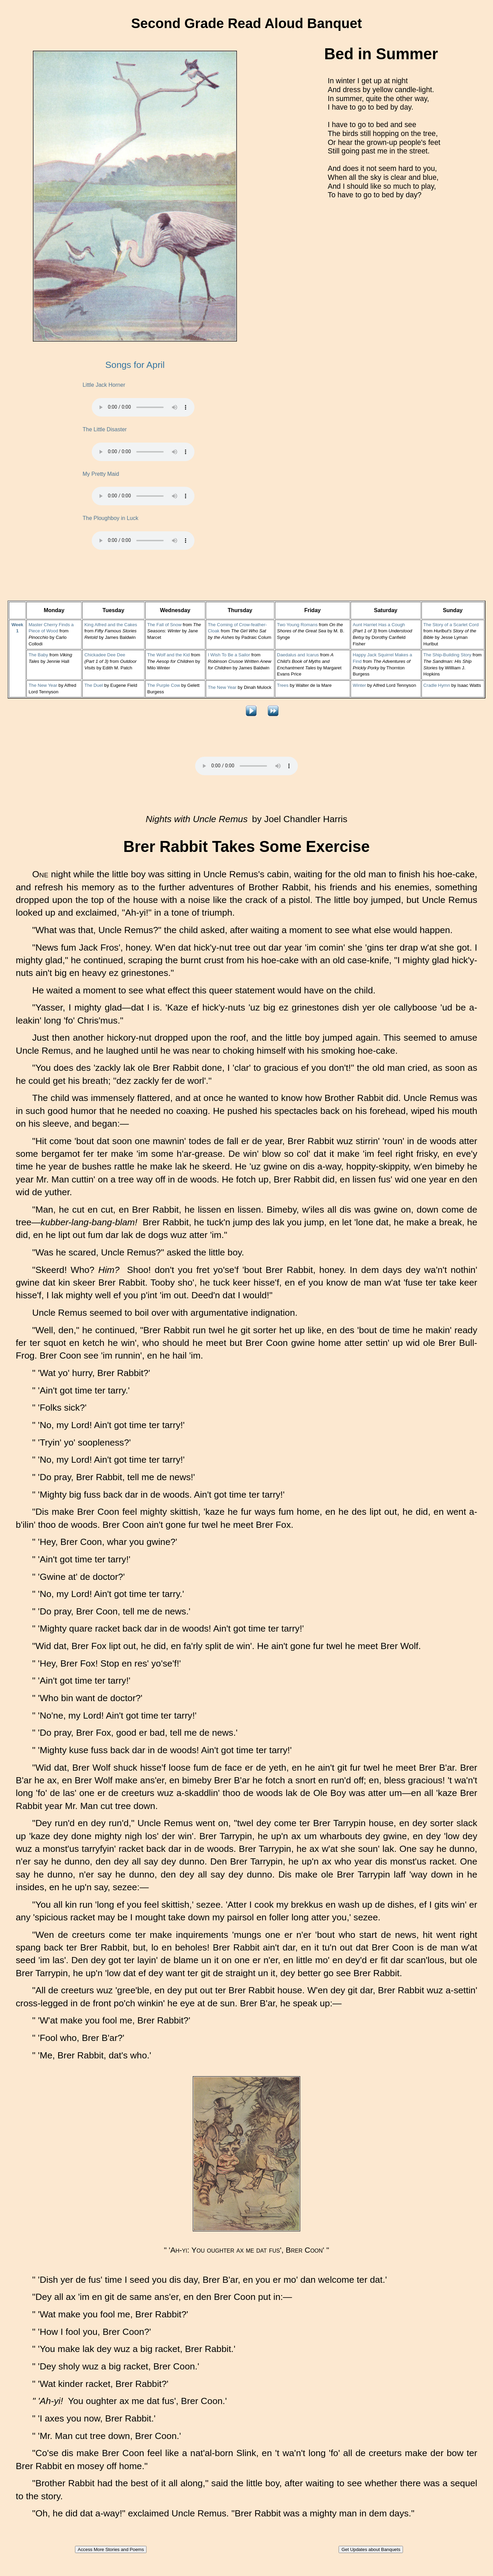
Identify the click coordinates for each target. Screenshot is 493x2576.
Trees (283, 685)
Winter (359, 685)
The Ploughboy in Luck (110, 518)
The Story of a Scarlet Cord (451, 624)
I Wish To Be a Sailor (229, 654)
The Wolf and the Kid (168, 654)
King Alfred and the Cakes (110, 624)
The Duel (93, 685)
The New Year (42, 685)
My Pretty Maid (101, 474)
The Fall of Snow (164, 624)
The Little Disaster (105, 429)
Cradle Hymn (437, 685)
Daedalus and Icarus (298, 654)
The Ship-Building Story (447, 654)
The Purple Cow (163, 685)
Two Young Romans (297, 624)
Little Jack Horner (104, 385)
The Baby (38, 654)
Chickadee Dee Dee (104, 654)
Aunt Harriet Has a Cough (379, 624)
